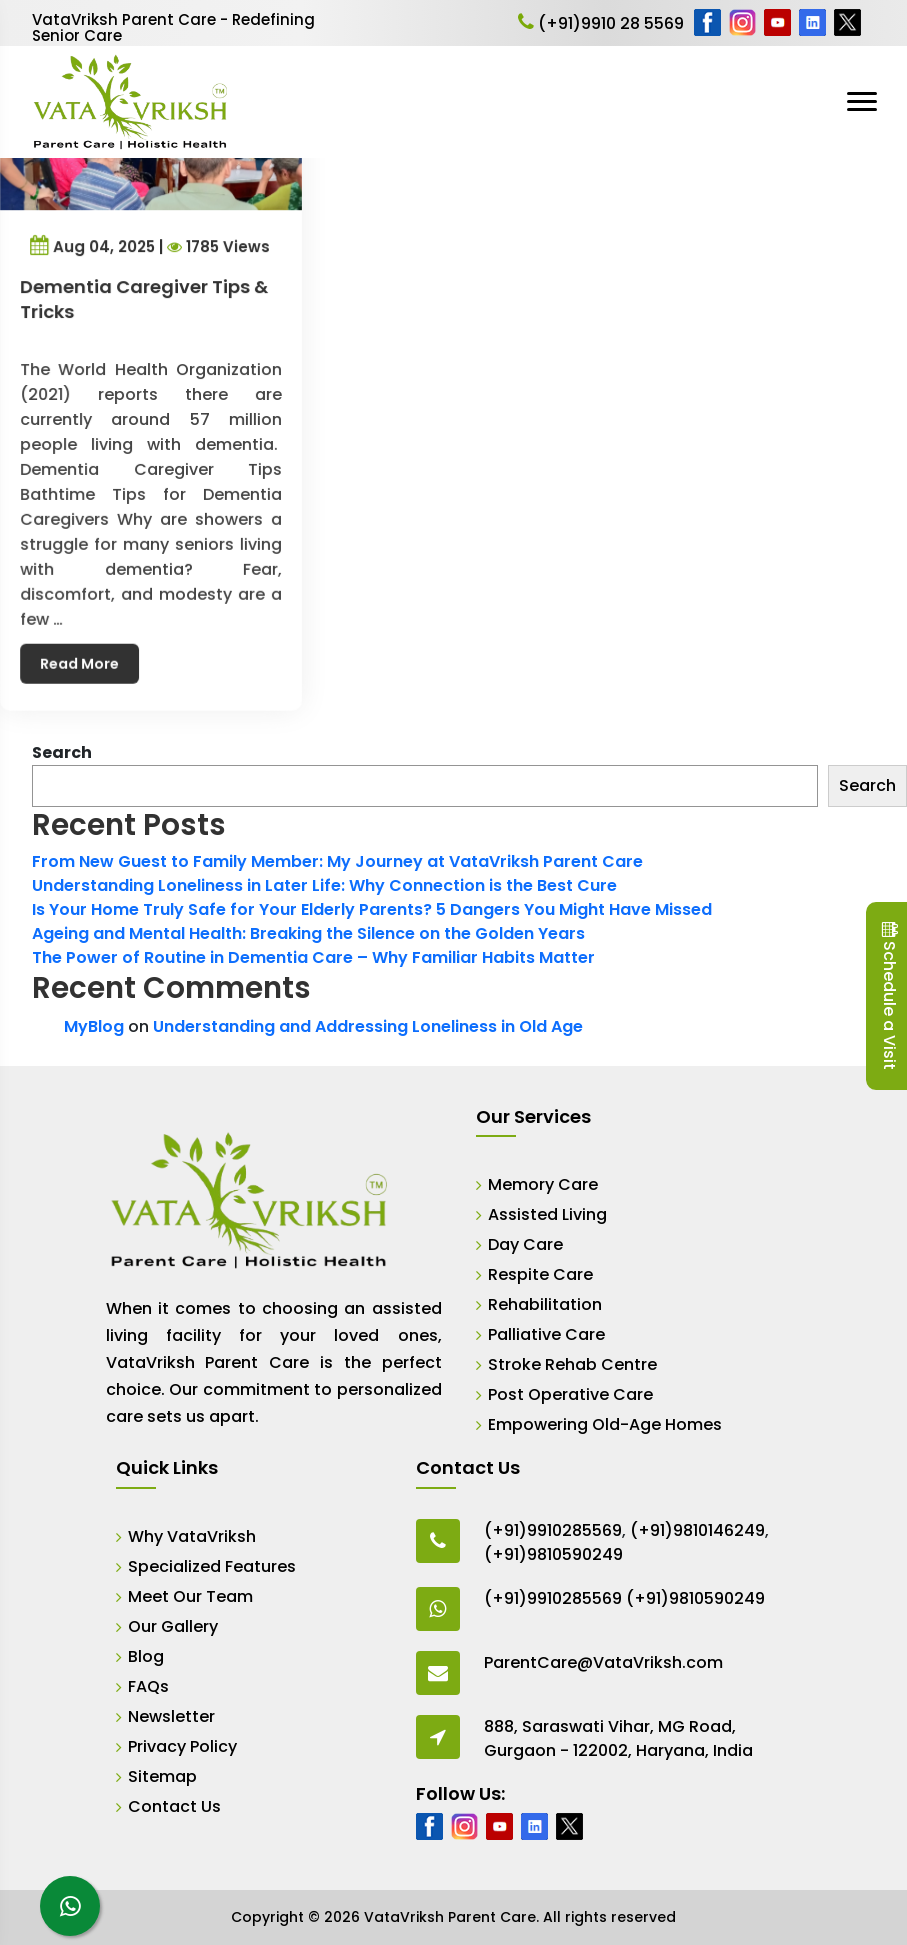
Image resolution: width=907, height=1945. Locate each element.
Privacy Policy (182, 1746)
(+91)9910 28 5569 (601, 23)
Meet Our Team (190, 1596)
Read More (84, 643)
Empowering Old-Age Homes (605, 1424)
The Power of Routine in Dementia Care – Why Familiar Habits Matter (313, 957)
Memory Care (543, 1184)
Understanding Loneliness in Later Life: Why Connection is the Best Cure (324, 885)
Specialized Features (212, 1566)
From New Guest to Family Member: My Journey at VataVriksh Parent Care (337, 861)
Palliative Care (546, 1334)
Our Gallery (173, 1626)
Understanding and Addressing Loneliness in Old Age (368, 1026)
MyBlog (94, 1026)
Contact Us (174, 1806)
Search (62, 752)
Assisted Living (547, 1214)
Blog (146, 1656)
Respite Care (540, 1274)
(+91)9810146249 (697, 1530)
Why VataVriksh (192, 1536)
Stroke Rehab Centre (572, 1364)
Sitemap (162, 1776)
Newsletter (171, 1716)
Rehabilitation (545, 1304)
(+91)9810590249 (553, 1554)
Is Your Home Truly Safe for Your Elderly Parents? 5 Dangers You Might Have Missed (372, 909)
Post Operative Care (570, 1394)
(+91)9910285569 (553, 1530)
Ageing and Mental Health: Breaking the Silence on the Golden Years (308, 933)
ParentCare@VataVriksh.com (603, 1662)
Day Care (525, 1244)
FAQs (148, 1686)
